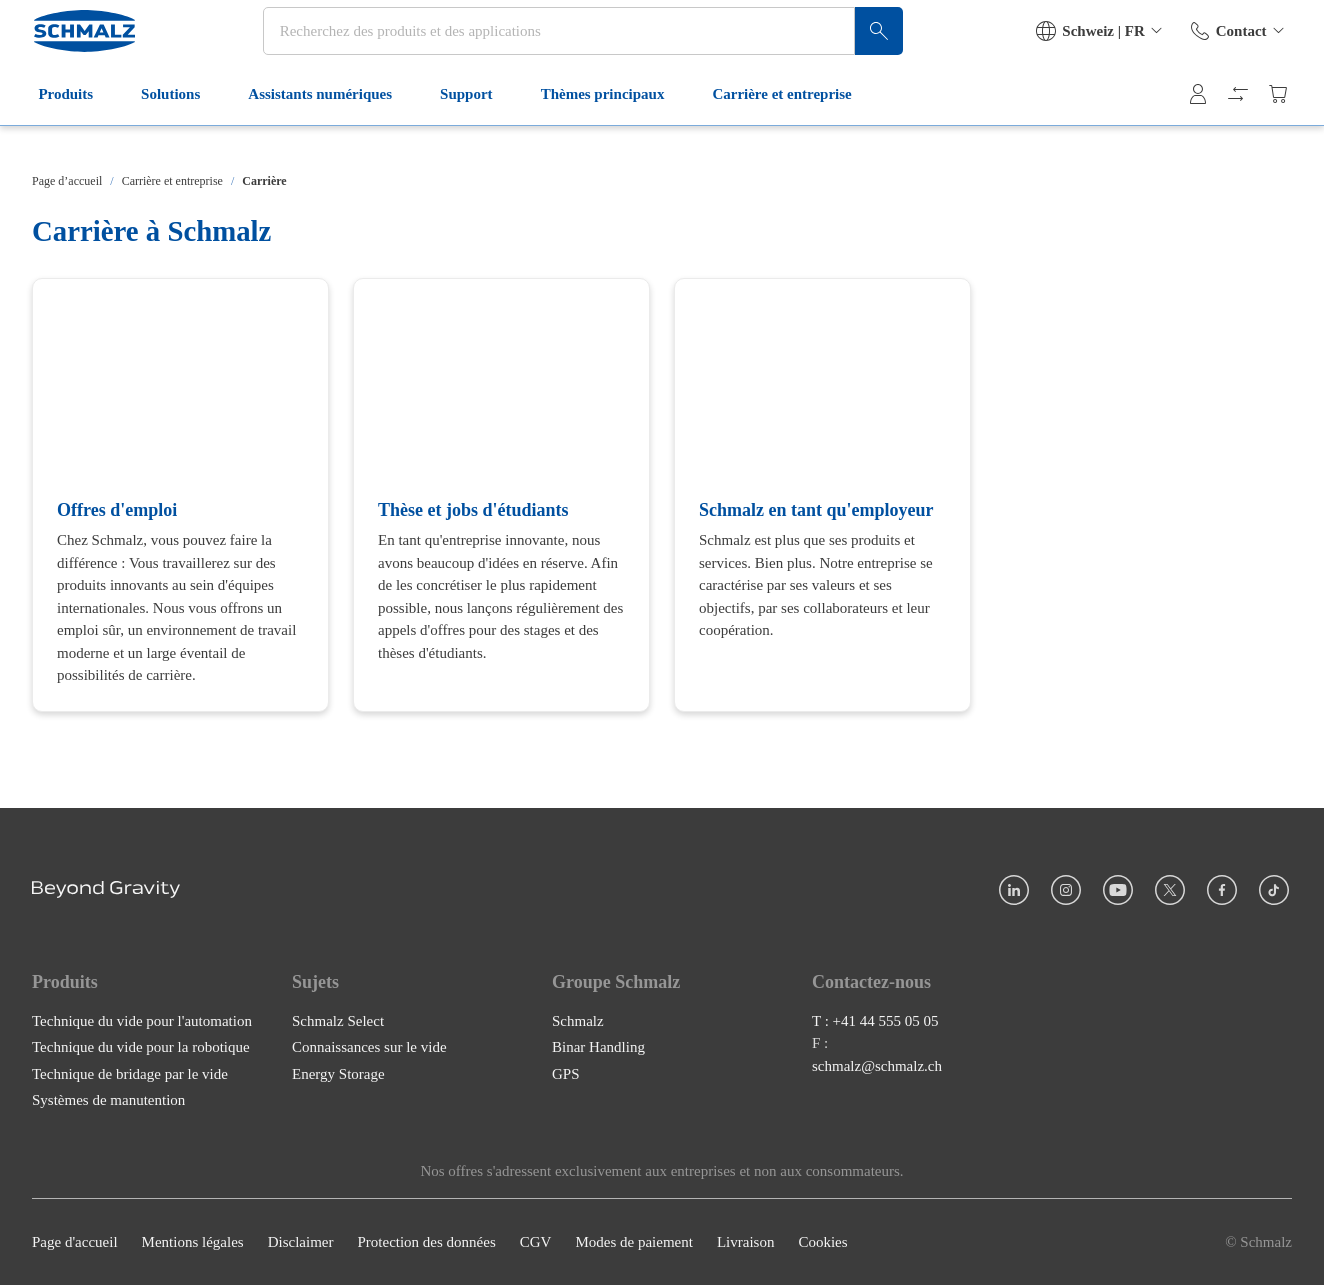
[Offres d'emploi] (180, 495)
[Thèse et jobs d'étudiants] (501, 495)
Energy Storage (338, 1073)
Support (476, 128)
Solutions (180, 128)
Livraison (746, 1242)
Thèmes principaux (612, 128)
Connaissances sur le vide (369, 1047)
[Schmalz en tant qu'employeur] (822, 495)
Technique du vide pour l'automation (142, 1020)
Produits (75, 128)
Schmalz (578, 1020)
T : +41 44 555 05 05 (875, 1020)
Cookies (822, 1242)
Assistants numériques (330, 128)
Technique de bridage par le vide (130, 1073)
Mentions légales (193, 1242)
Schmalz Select (338, 1020)
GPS (566, 1073)
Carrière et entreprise (791, 128)
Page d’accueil (67, 181)
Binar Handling (598, 1047)
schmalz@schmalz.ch (877, 1065)
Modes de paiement (633, 1242)
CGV (536, 1242)
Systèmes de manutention (108, 1100)
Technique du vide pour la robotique (141, 1047)
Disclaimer (301, 1242)
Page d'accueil (75, 1242)
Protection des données (426, 1242)
